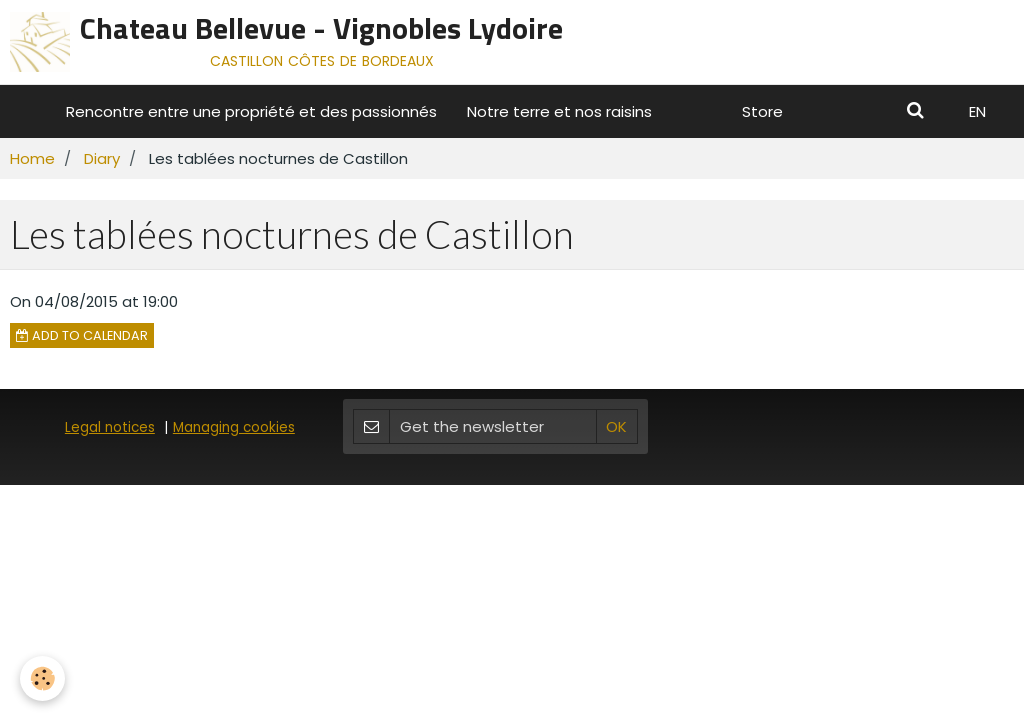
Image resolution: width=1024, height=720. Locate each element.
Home (32, 158)
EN (977, 111)
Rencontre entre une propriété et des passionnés (251, 111)
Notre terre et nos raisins (559, 111)
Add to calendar (82, 335)
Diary (102, 158)
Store (762, 111)
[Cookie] (42, 678)
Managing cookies (234, 427)
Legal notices (110, 427)
